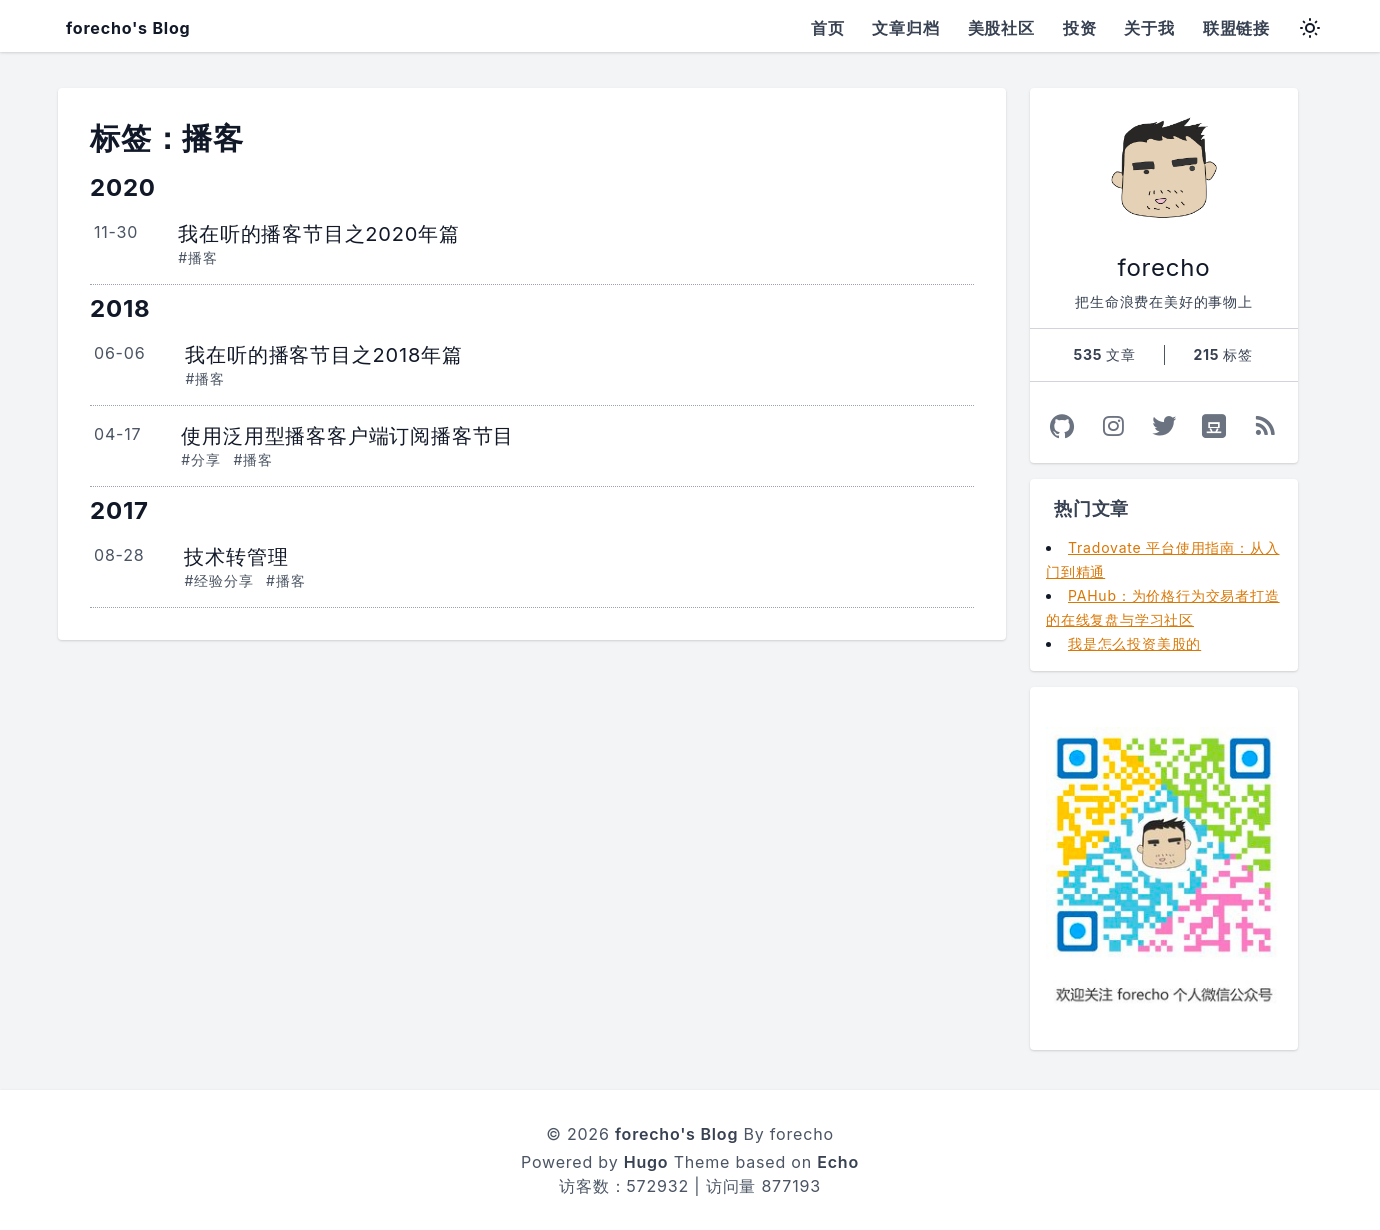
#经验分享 (218, 580)
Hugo (646, 1162)
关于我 (1149, 28)
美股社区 (1001, 28)
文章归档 (905, 28)
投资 (1080, 28)
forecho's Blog (128, 28)
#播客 (197, 257)
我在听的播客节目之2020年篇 (319, 234)
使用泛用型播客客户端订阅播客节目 (347, 436)
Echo (838, 1162)
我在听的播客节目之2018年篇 (323, 355)
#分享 (200, 459)
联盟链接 (1236, 28)
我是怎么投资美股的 (1134, 643)
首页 (828, 28)
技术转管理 (236, 557)
